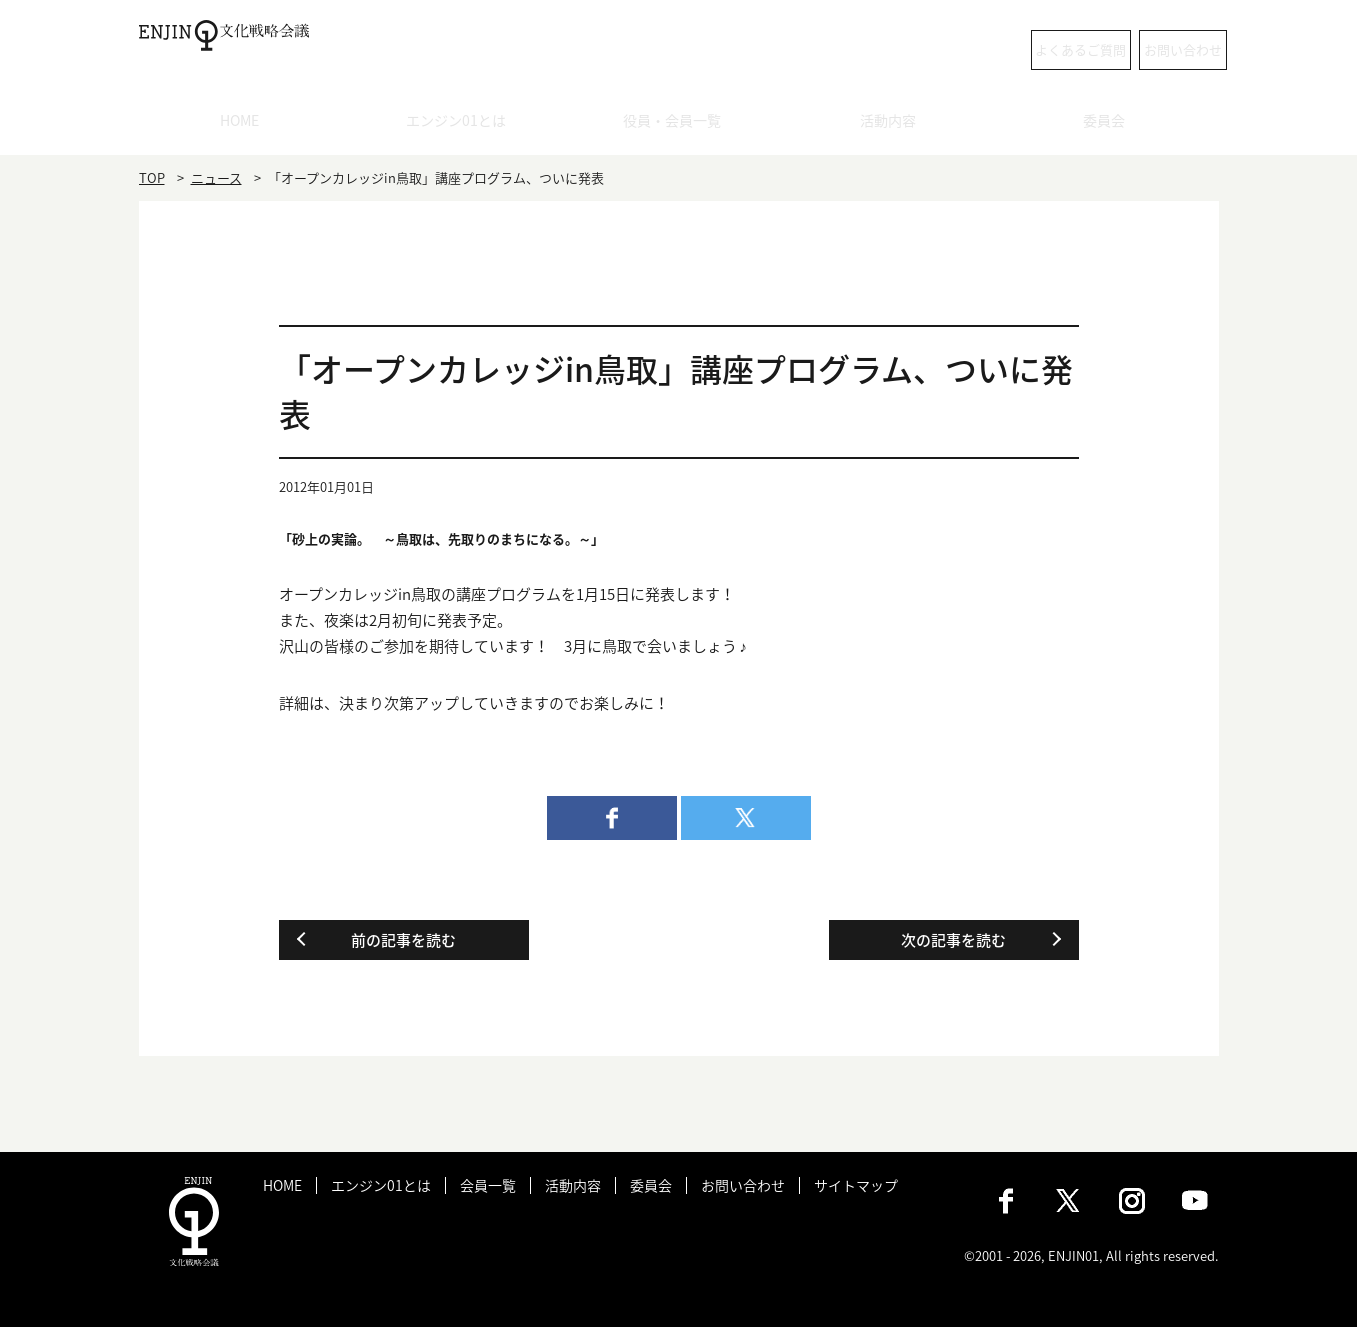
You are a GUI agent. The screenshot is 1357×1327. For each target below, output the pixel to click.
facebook (612, 818)
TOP (152, 177)
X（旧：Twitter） (1069, 1201)
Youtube (1195, 1201)
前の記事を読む (403, 940)
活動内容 (895, 125)
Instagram (1132, 1201)
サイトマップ (856, 1185)
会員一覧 (488, 1185)
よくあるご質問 (963, 49)
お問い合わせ (1139, 49)
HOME (246, 125)
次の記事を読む (953, 940)
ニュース (216, 177)
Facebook (1006, 1201)
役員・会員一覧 (678, 125)
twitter (746, 818)
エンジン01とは (463, 125)
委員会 (1110, 125)
